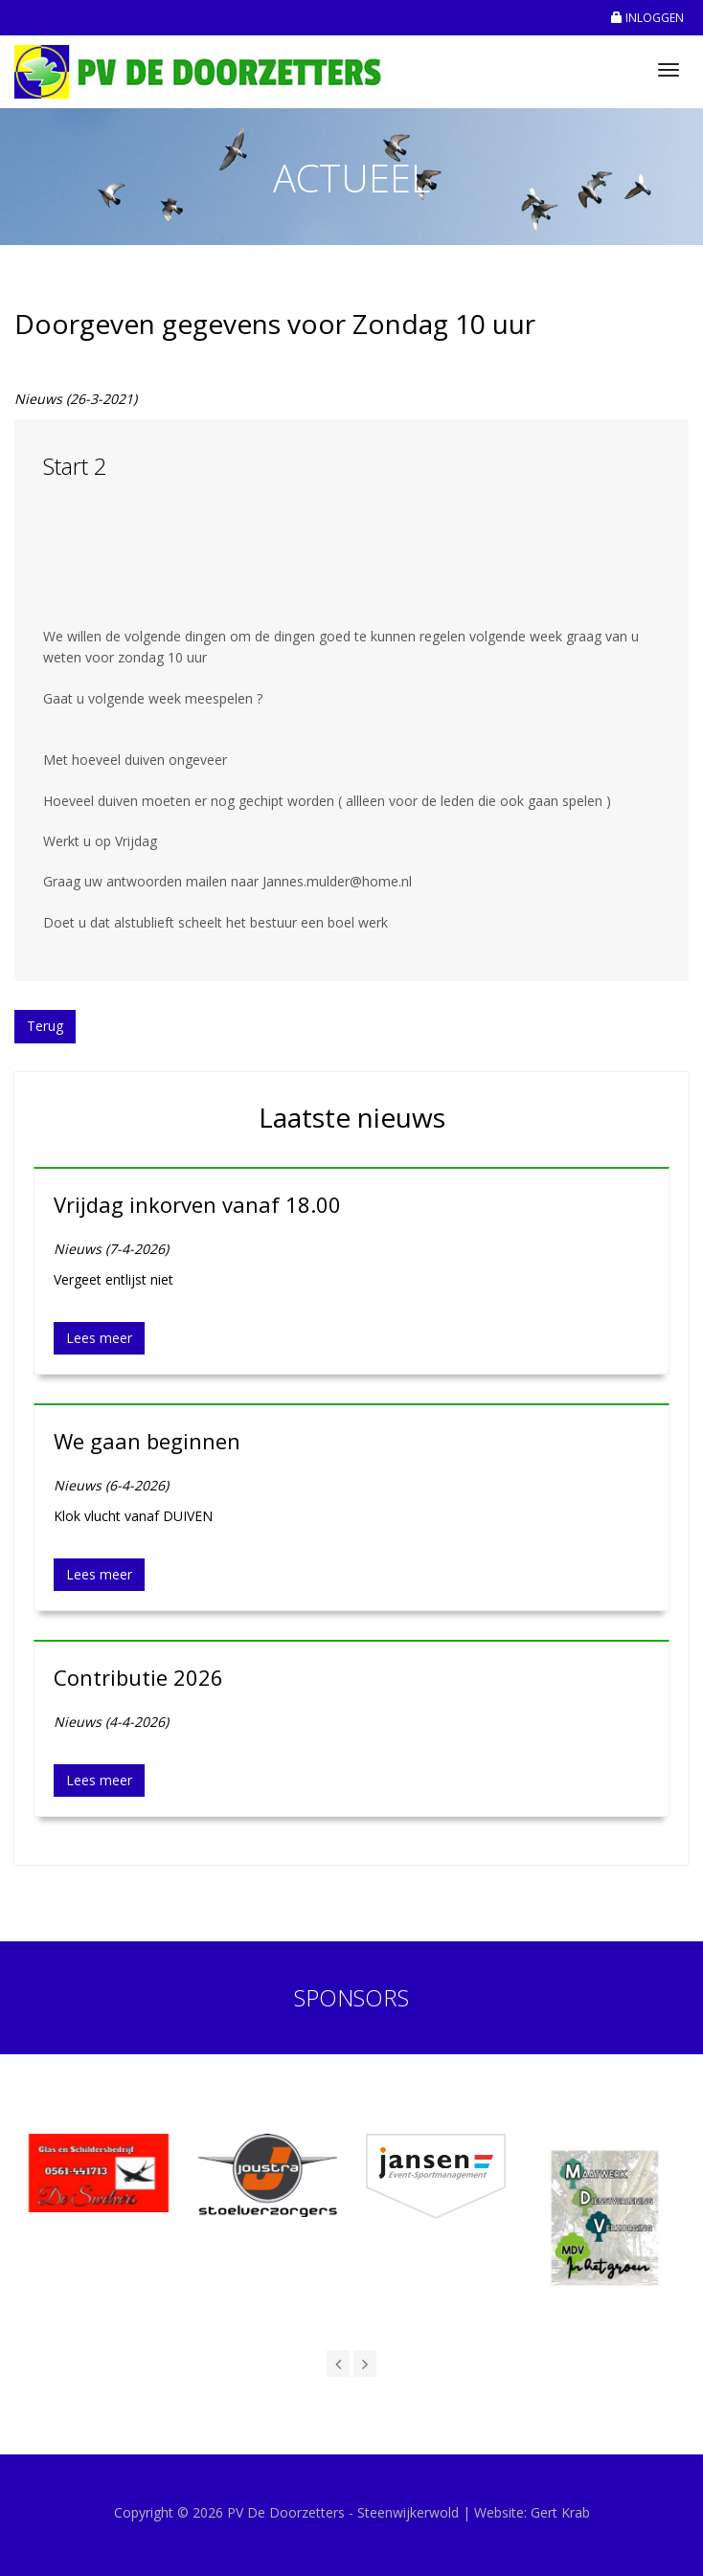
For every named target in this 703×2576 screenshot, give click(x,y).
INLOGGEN (647, 18)
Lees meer (99, 1338)
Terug (45, 1026)
